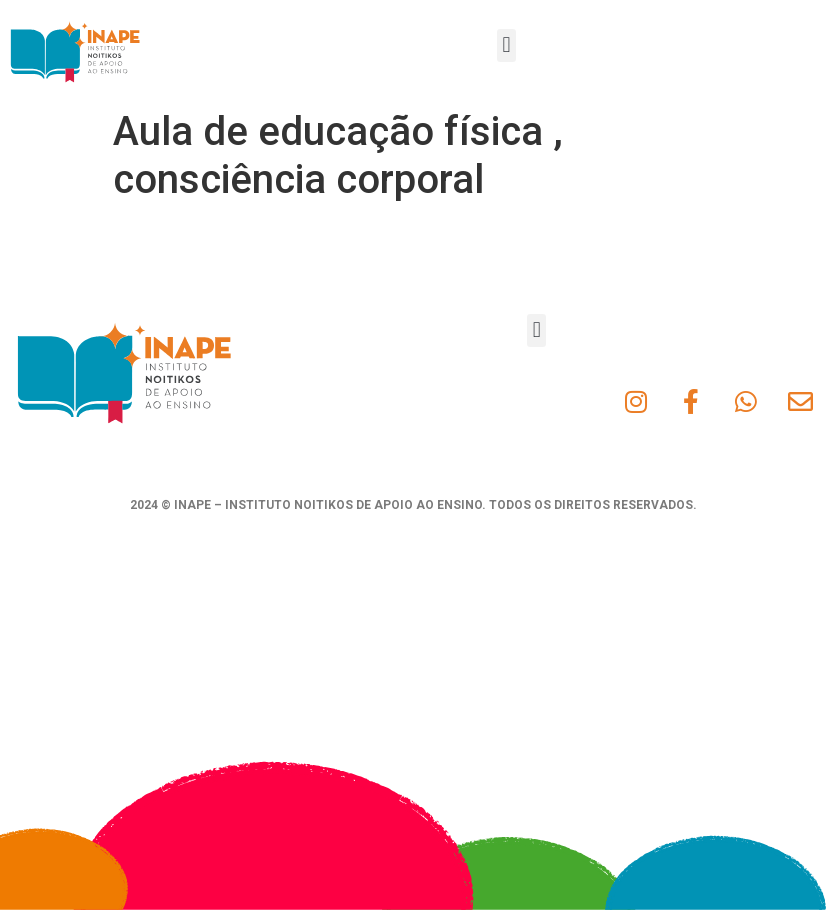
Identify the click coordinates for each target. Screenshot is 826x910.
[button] (506, 45)
